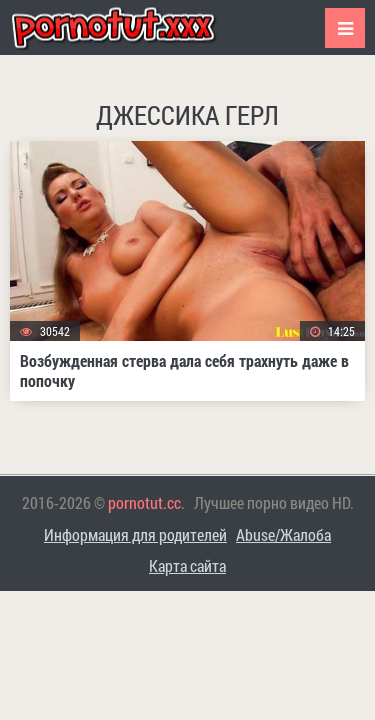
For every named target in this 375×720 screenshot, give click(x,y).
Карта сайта (187, 565)
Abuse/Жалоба (283, 534)
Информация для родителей (135, 534)
